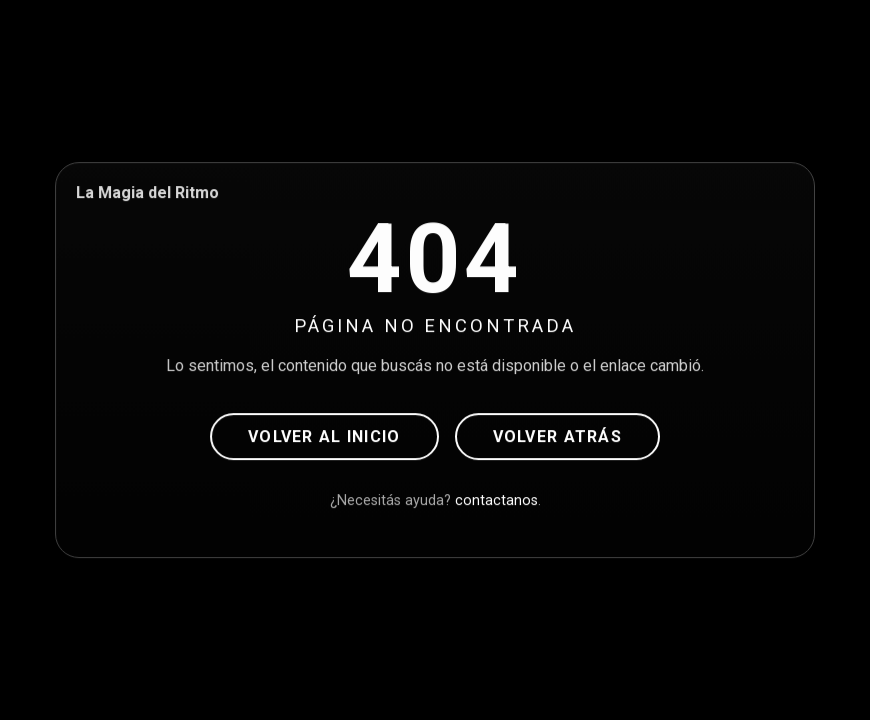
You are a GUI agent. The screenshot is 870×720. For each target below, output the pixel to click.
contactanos (496, 500)
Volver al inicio (324, 436)
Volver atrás (557, 436)
